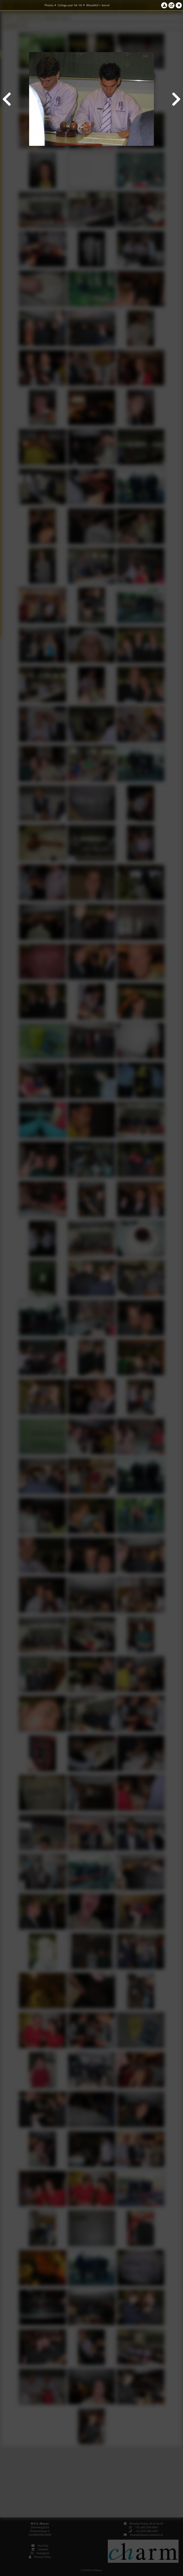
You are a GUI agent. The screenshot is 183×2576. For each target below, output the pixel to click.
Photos (49, 5)
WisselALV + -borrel (98, 5)
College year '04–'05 (70, 5)
